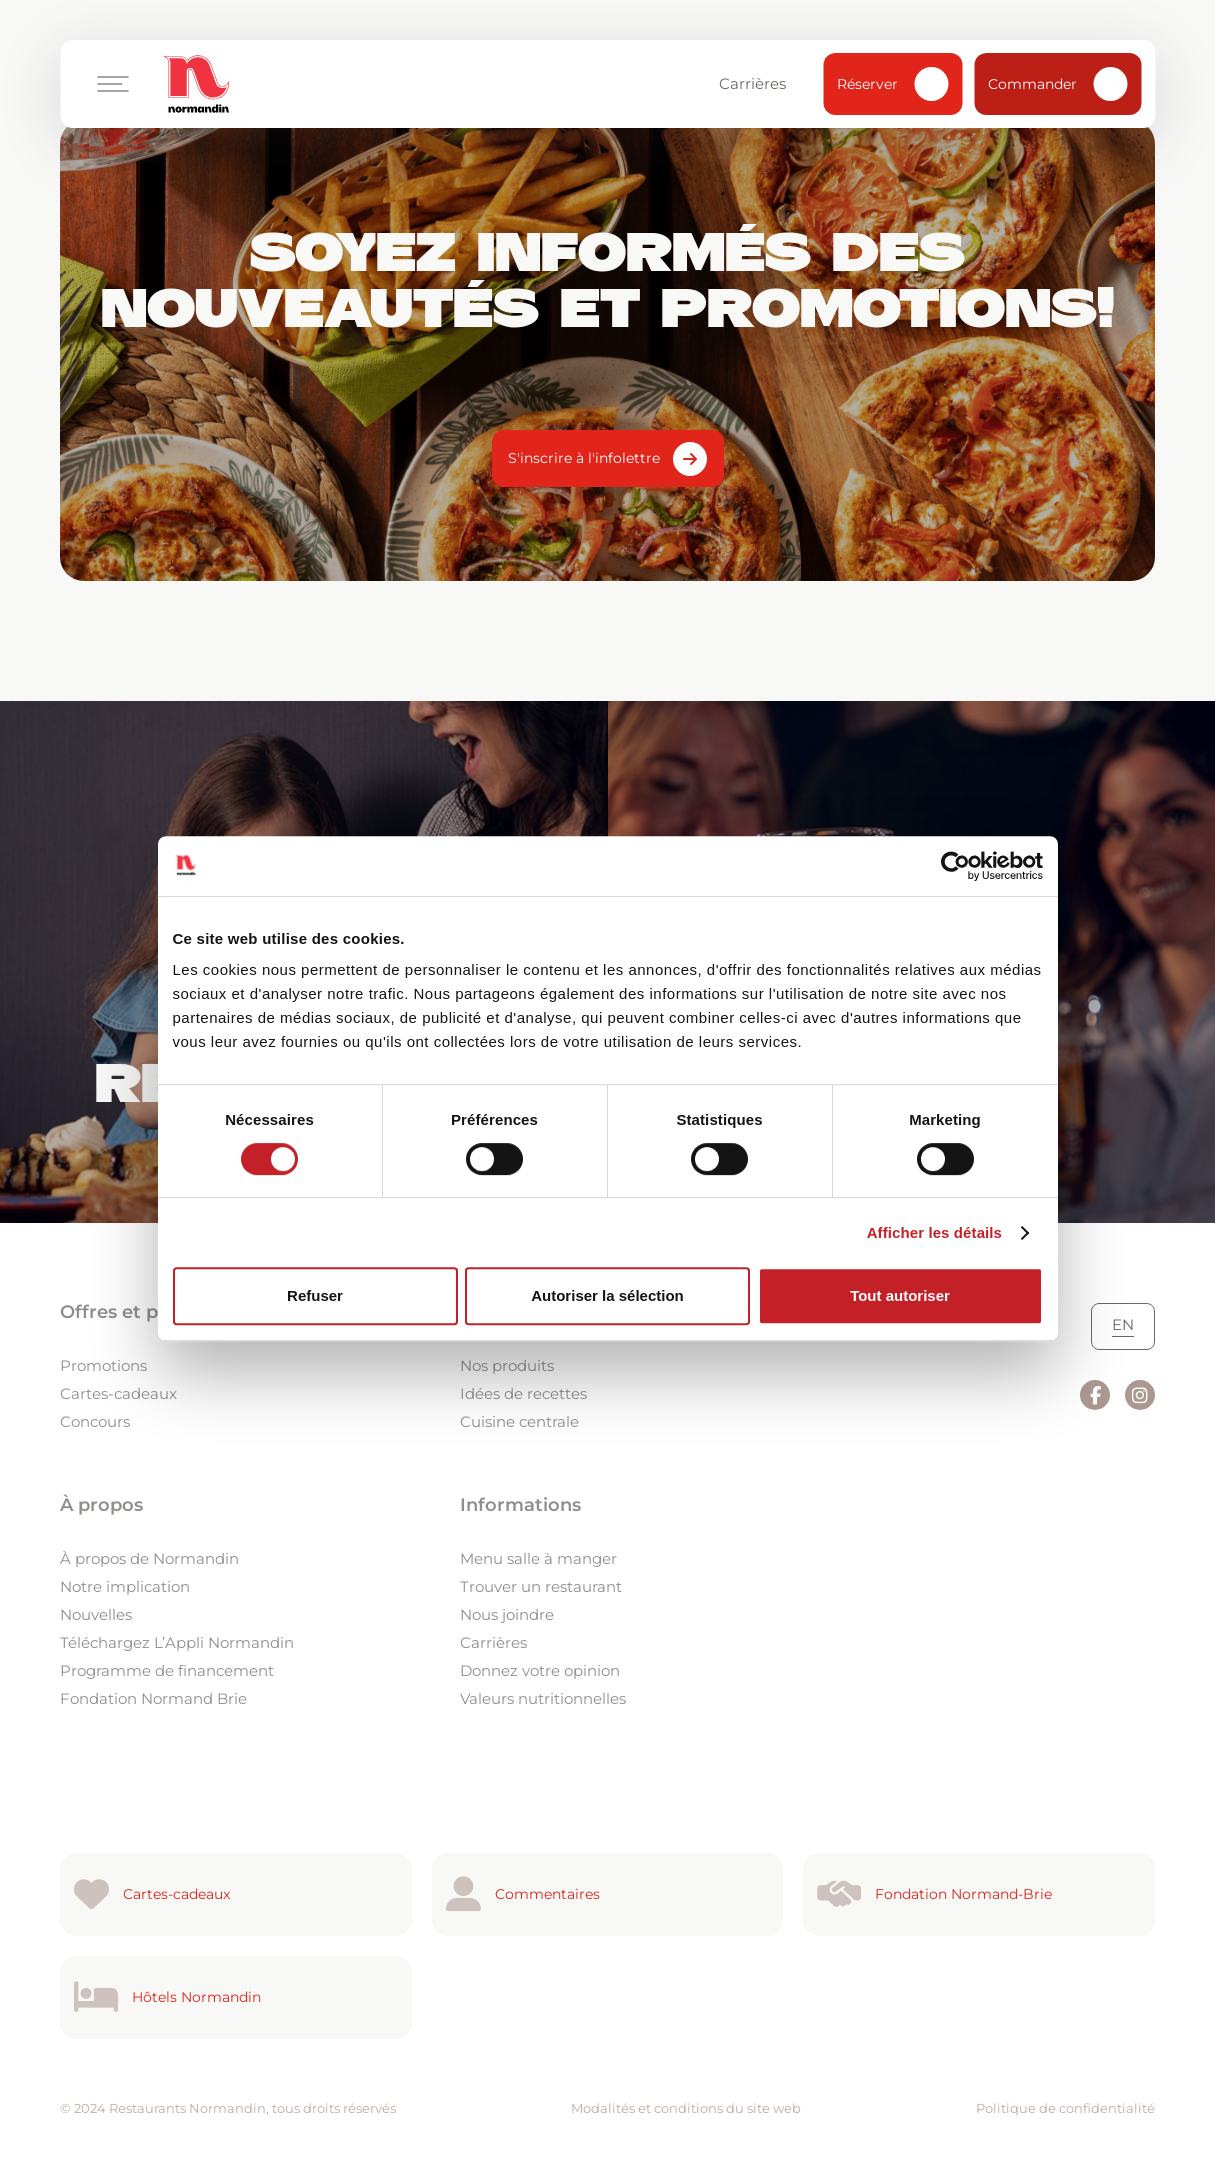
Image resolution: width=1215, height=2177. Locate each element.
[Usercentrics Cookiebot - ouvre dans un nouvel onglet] (955, 866)
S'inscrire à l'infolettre (584, 458)
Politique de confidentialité (1065, 2108)
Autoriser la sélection (607, 1295)
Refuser (315, 1295)
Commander (1057, 84)
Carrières (762, 84)
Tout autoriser (900, 1295)
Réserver (892, 84)
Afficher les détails (934, 1232)
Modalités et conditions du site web (686, 2108)
